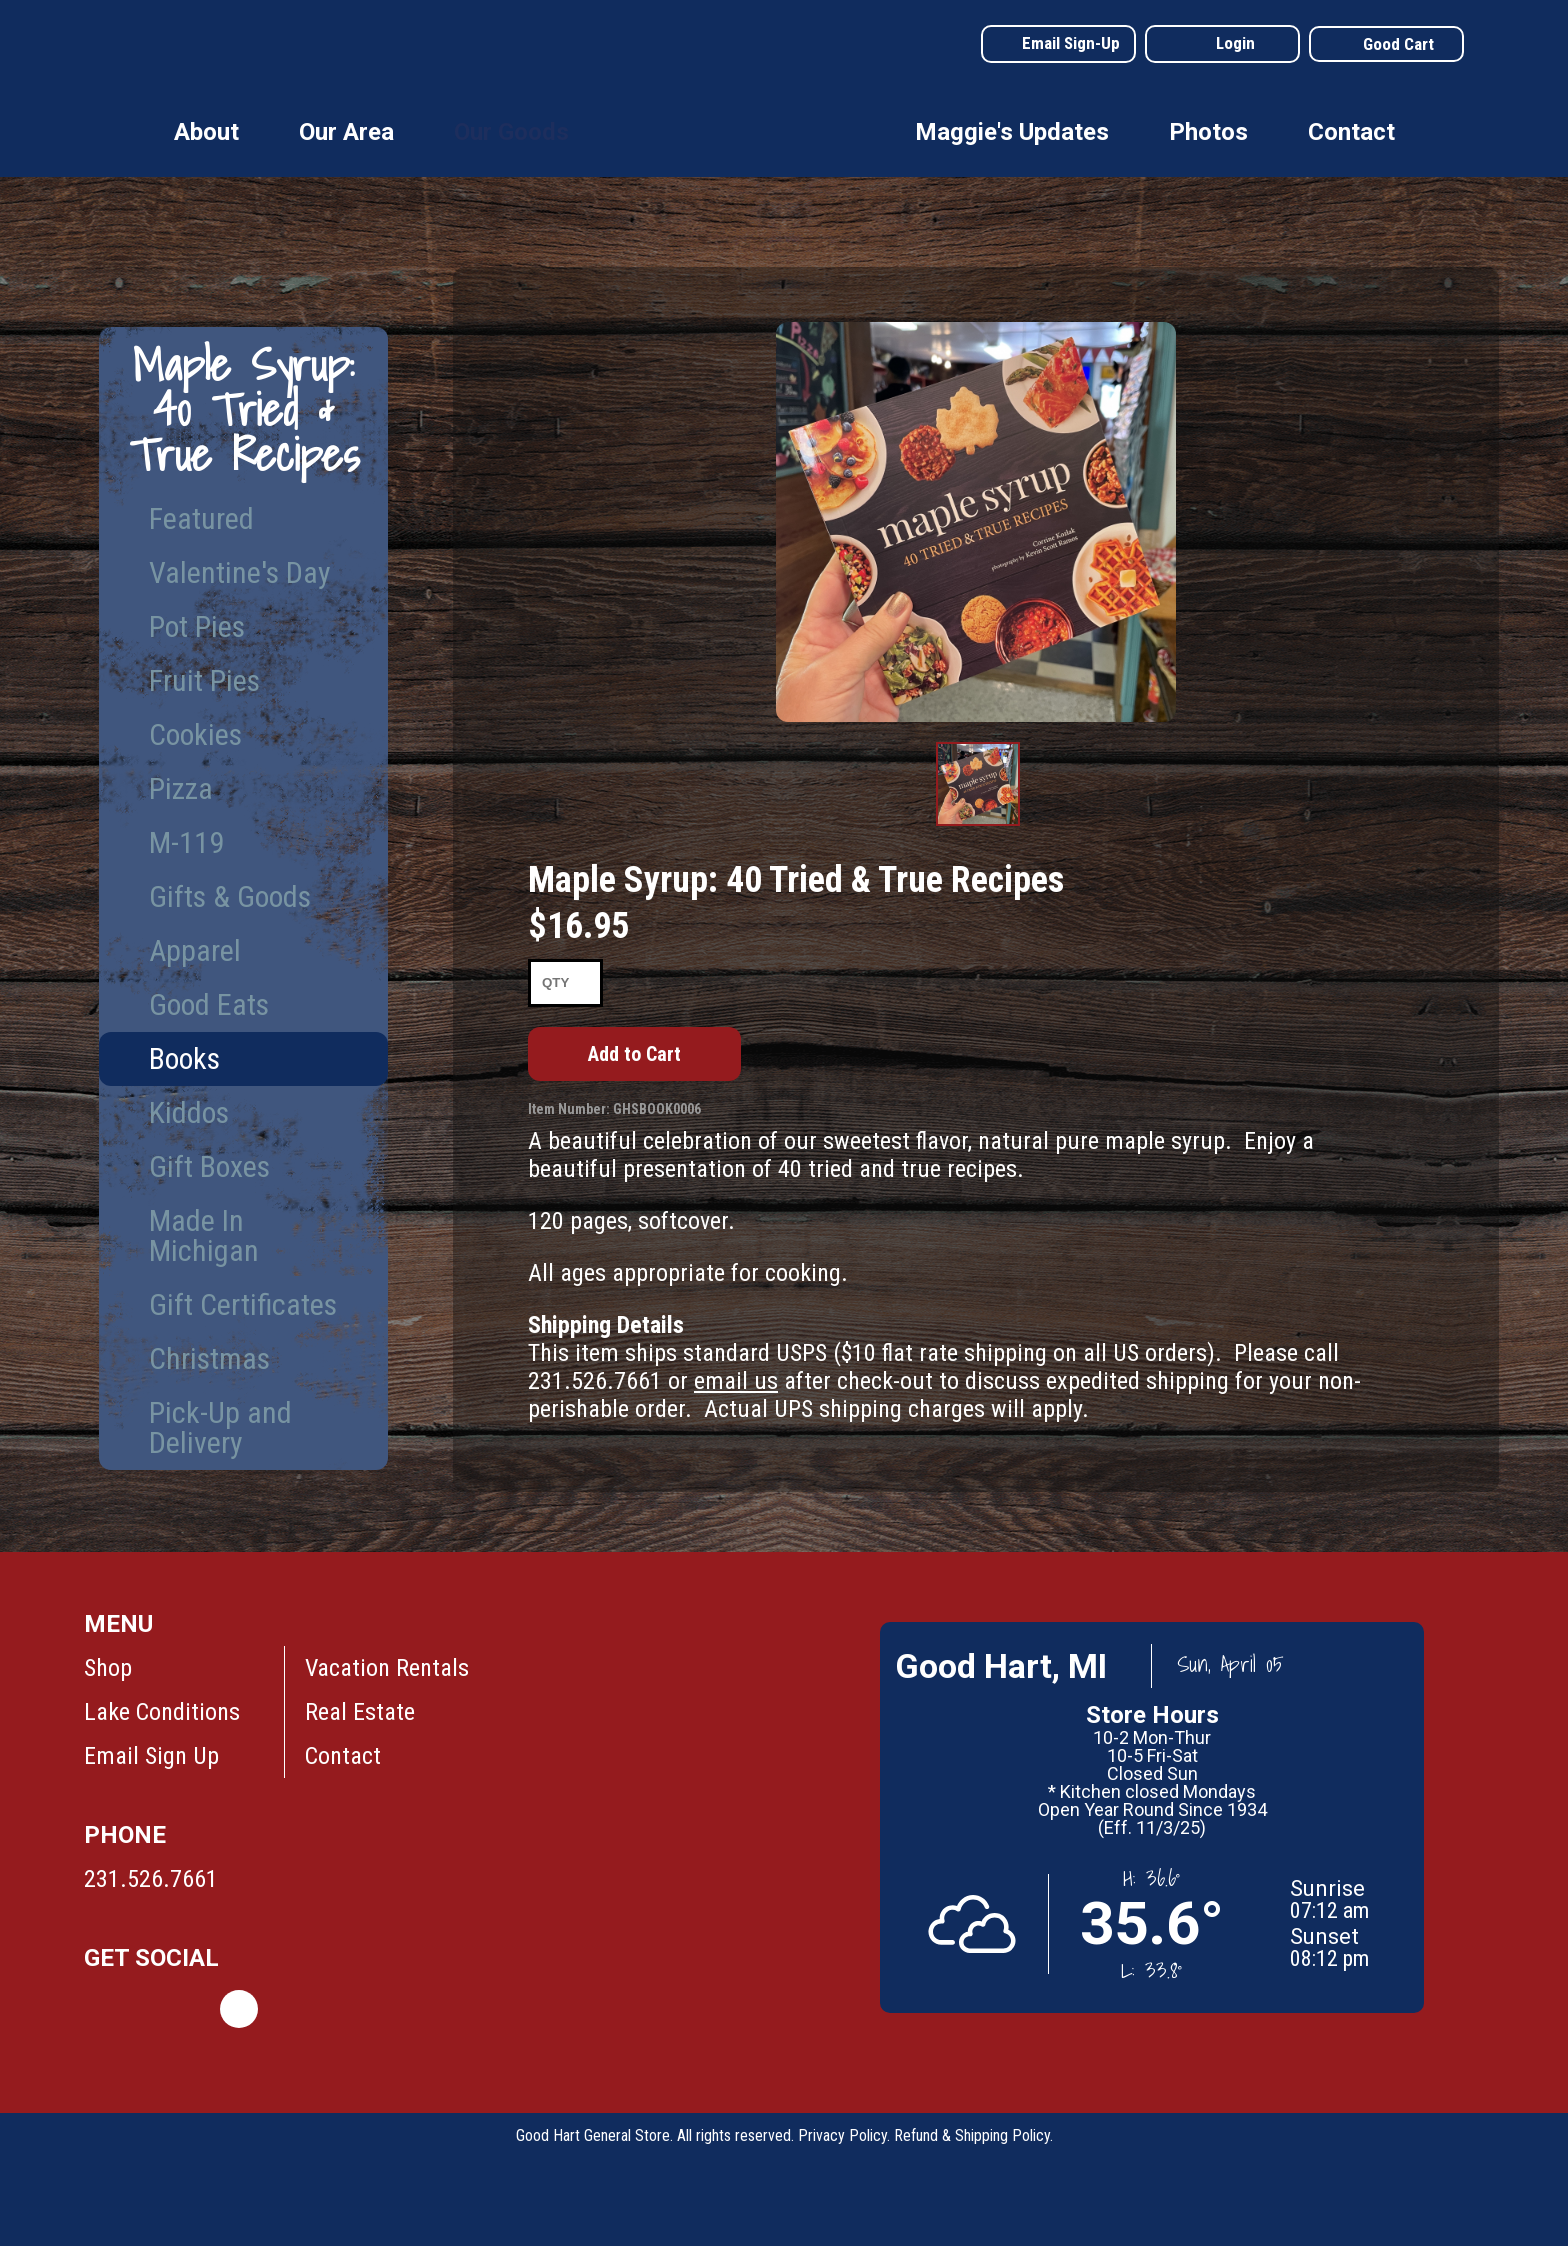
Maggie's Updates (1012, 132)
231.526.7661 (151, 1879)
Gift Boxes (209, 1166)
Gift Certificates (243, 1304)
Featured (201, 518)
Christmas (209, 1358)
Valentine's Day (240, 572)
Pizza (181, 788)
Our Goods (511, 132)
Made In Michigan (204, 1235)
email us (736, 1381)
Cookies (195, 734)
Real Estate (360, 1712)
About (206, 132)
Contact (1351, 132)
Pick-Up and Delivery (220, 1427)
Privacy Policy (842, 2135)
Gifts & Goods (230, 896)
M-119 (186, 842)
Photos (1208, 132)
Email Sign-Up (1071, 43)
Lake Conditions (162, 1712)
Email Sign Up (151, 1756)
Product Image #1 (978, 825)
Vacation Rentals (387, 1668)
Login (1235, 43)
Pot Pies (197, 626)
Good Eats (209, 1004)
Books (184, 1058)
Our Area (346, 132)
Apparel (195, 950)
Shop (108, 1668)
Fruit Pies (204, 680)
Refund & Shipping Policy (972, 2135)
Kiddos (189, 1112)
